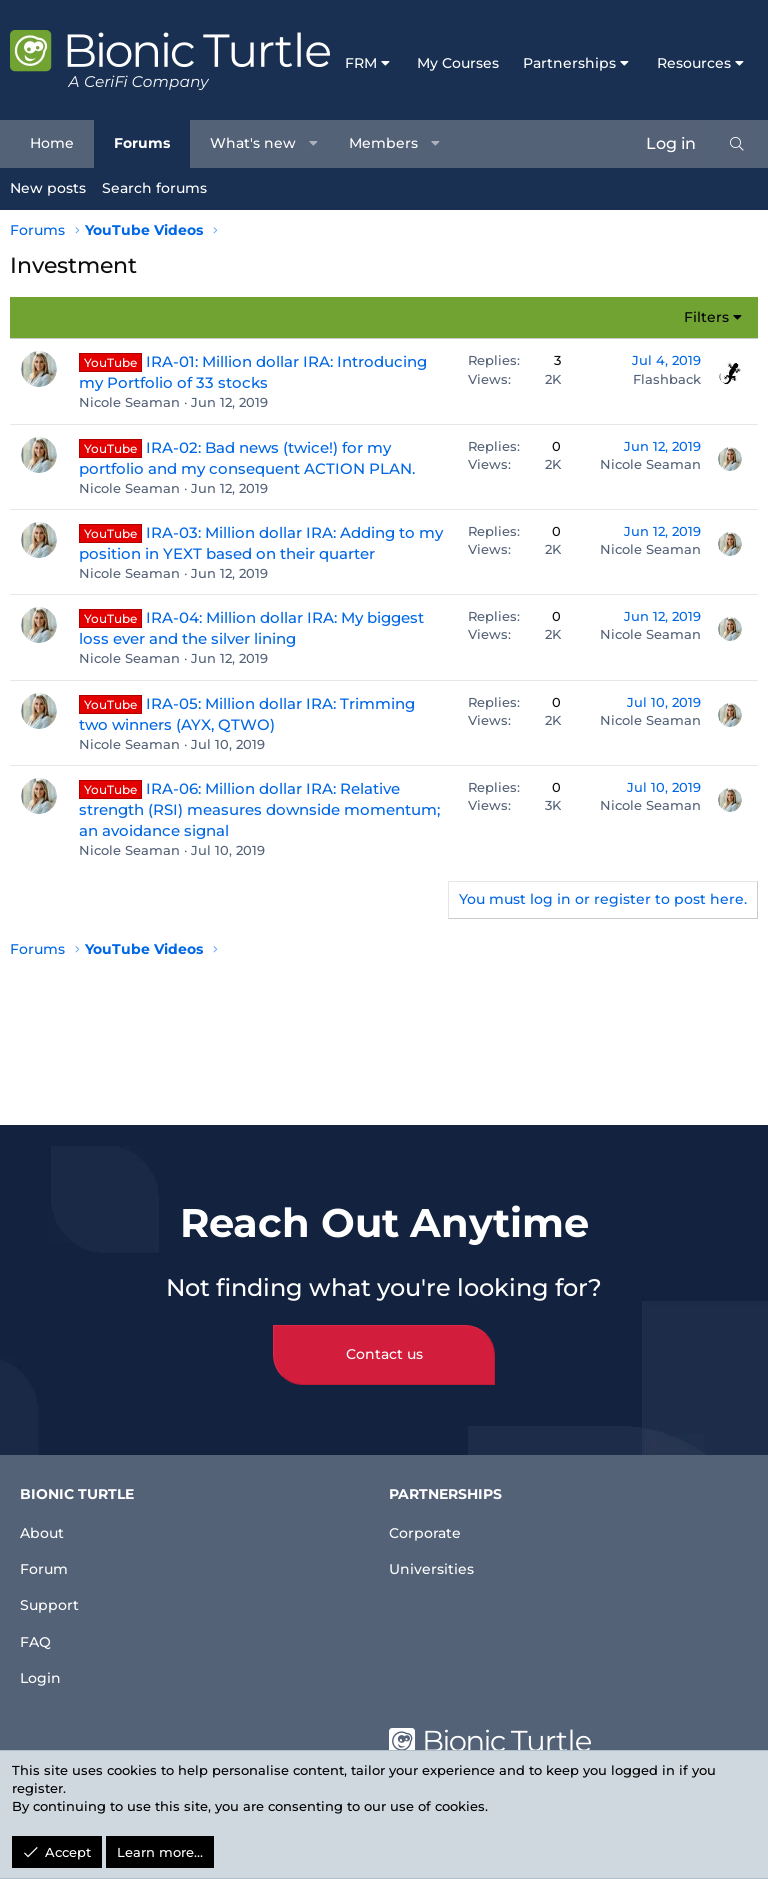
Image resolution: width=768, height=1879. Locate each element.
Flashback (667, 379)
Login (43, 1675)
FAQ (37, 1635)
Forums (142, 143)
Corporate (430, 1514)
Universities (436, 1554)
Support (53, 1595)
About (45, 1514)
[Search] (737, 144)
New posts (48, 188)
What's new (253, 143)
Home (52, 143)
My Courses (458, 63)
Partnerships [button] (569, 63)
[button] (314, 144)
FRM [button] (361, 63)
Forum (47, 1554)
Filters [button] (706, 317)
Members (383, 143)
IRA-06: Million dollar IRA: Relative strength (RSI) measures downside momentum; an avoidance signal (259, 809)
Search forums (154, 188)
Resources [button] (694, 63)
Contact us (384, 1337)
